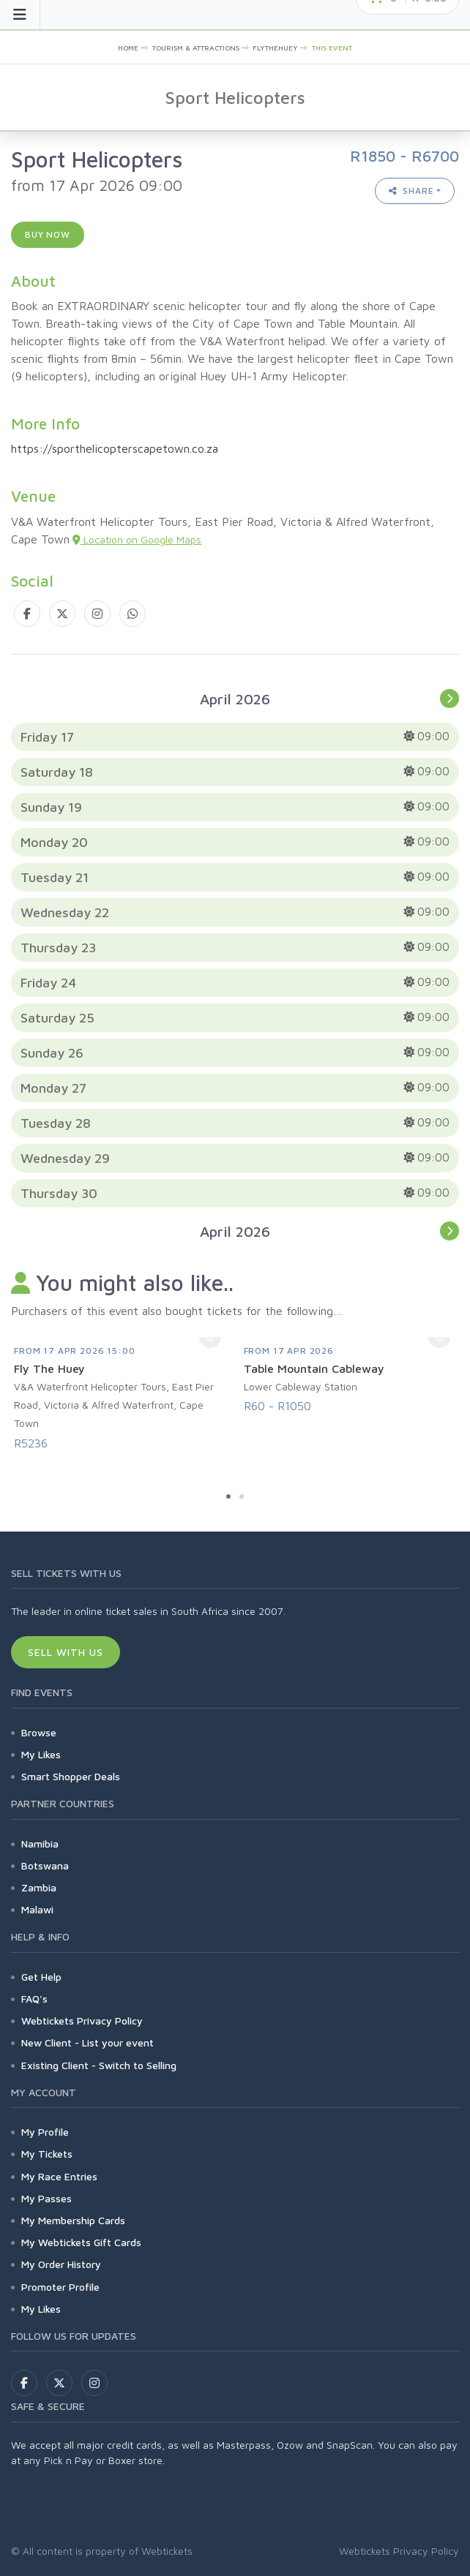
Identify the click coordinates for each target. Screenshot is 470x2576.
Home (128, 47)
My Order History (61, 2264)
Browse (38, 1732)
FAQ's (34, 1998)
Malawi (37, 1909)
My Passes (46, 2198)
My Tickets (46, 2153)
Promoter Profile (60, 2287)
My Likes (41, 1754)
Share (411, 190)
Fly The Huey (49, 1368)
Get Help (41, 1976)
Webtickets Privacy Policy (82, 2020)
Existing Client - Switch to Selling (98, 2065)
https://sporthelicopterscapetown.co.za (114, 448)
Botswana (45, 1865)
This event (332, 47)
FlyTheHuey (275, 47)
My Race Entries (59, 2176)
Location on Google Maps (136, 539)
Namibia (40, 1843)
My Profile (45, 2131)
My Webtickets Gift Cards (81, 2242)
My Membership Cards (73, 2220)
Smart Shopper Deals (70, 1776)
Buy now (47, 234)
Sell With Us (65, 1652)
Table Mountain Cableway (314, 1368)
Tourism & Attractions (195, 47)
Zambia (38, 1887)
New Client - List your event (87, 2042)
